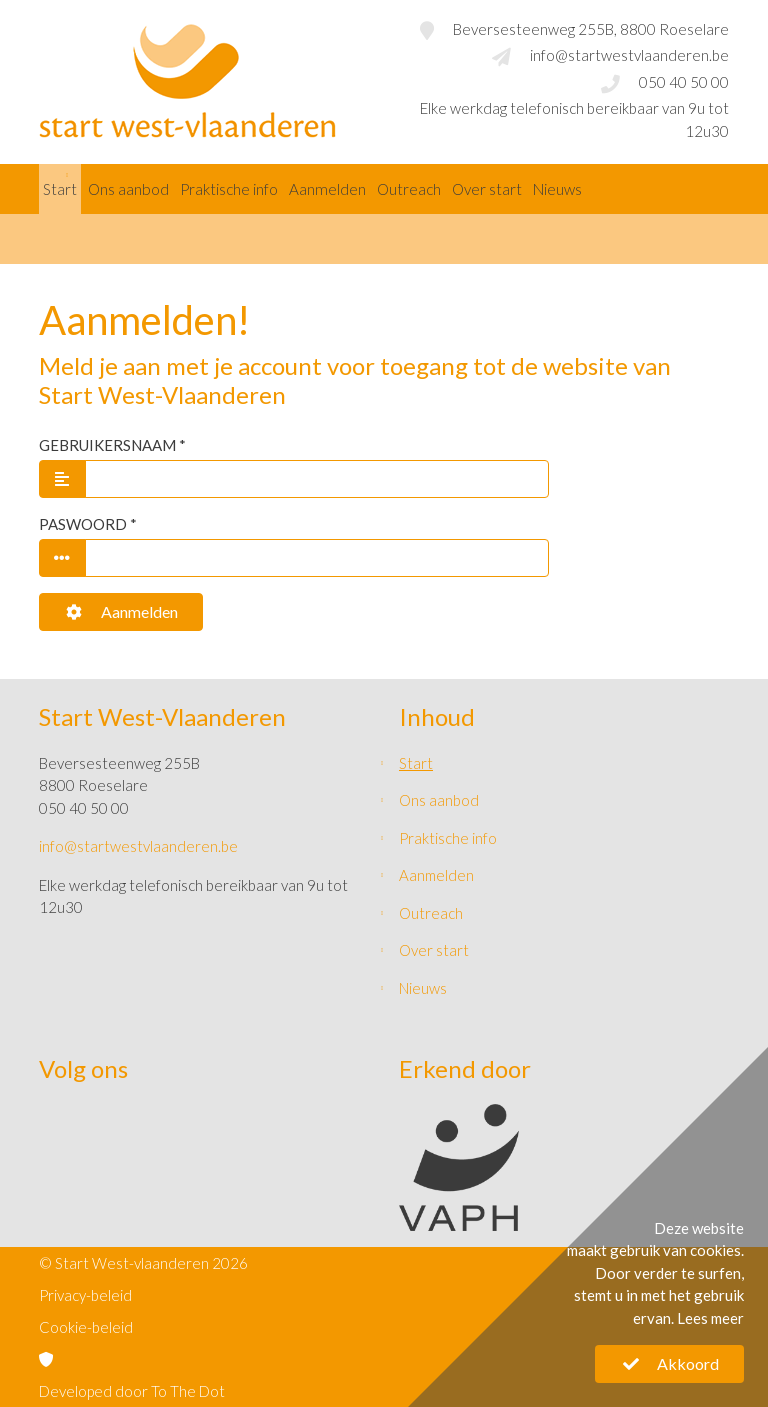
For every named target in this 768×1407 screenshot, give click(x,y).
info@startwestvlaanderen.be (629, 55)
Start (60, 189)
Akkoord (669, 1363)
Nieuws (557, 189)
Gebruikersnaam (107, 445)
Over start (487, 189)
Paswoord (83, 524)
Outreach (409, 189)
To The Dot (188, 1391)
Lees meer (710, 1318)
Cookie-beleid (86, 1327)
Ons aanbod (128, 189)
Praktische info (229, 189)
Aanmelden (121, 611)
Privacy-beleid (85, 1295)
